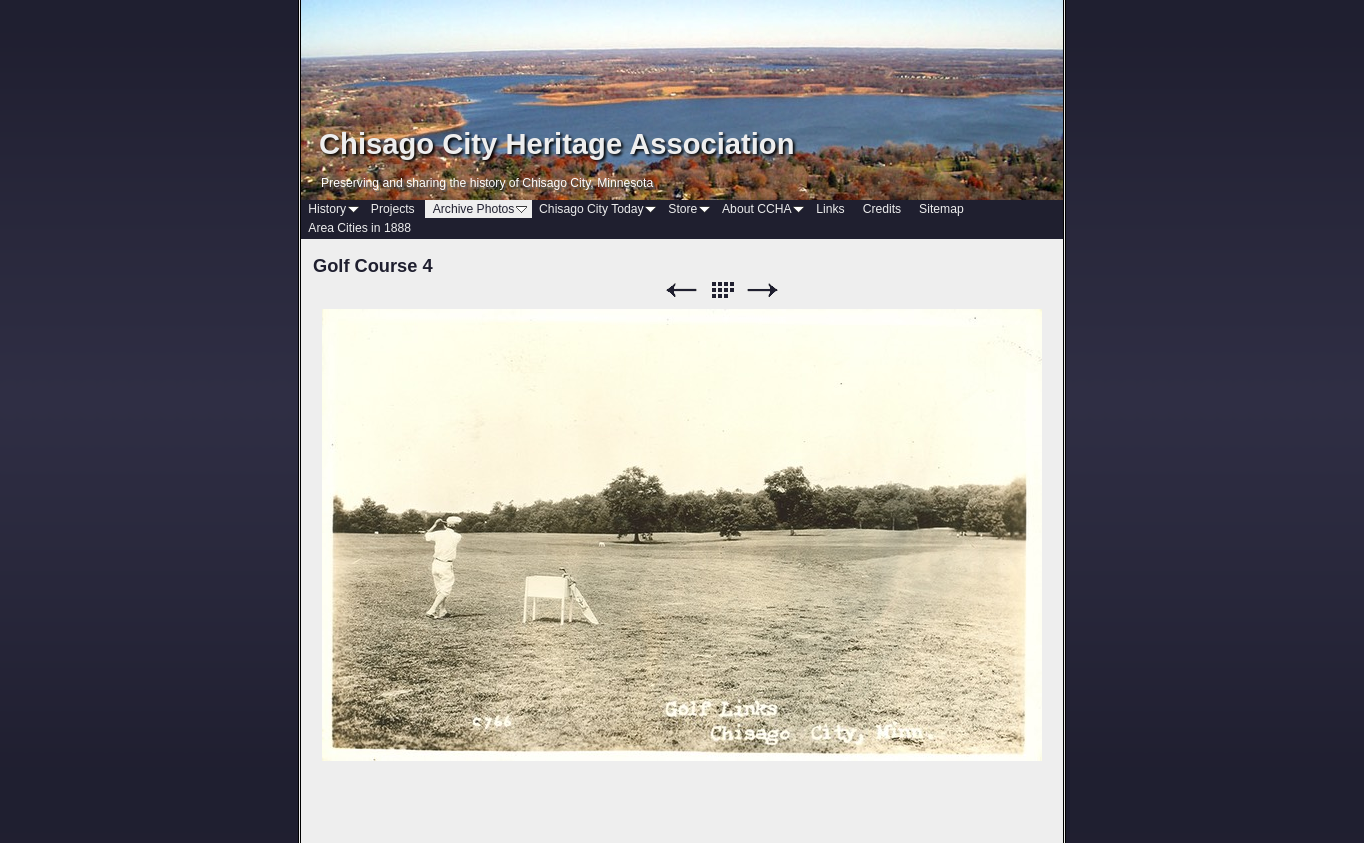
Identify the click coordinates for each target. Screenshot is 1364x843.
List (722, 290)
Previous (681, 290)
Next (763, 290)
